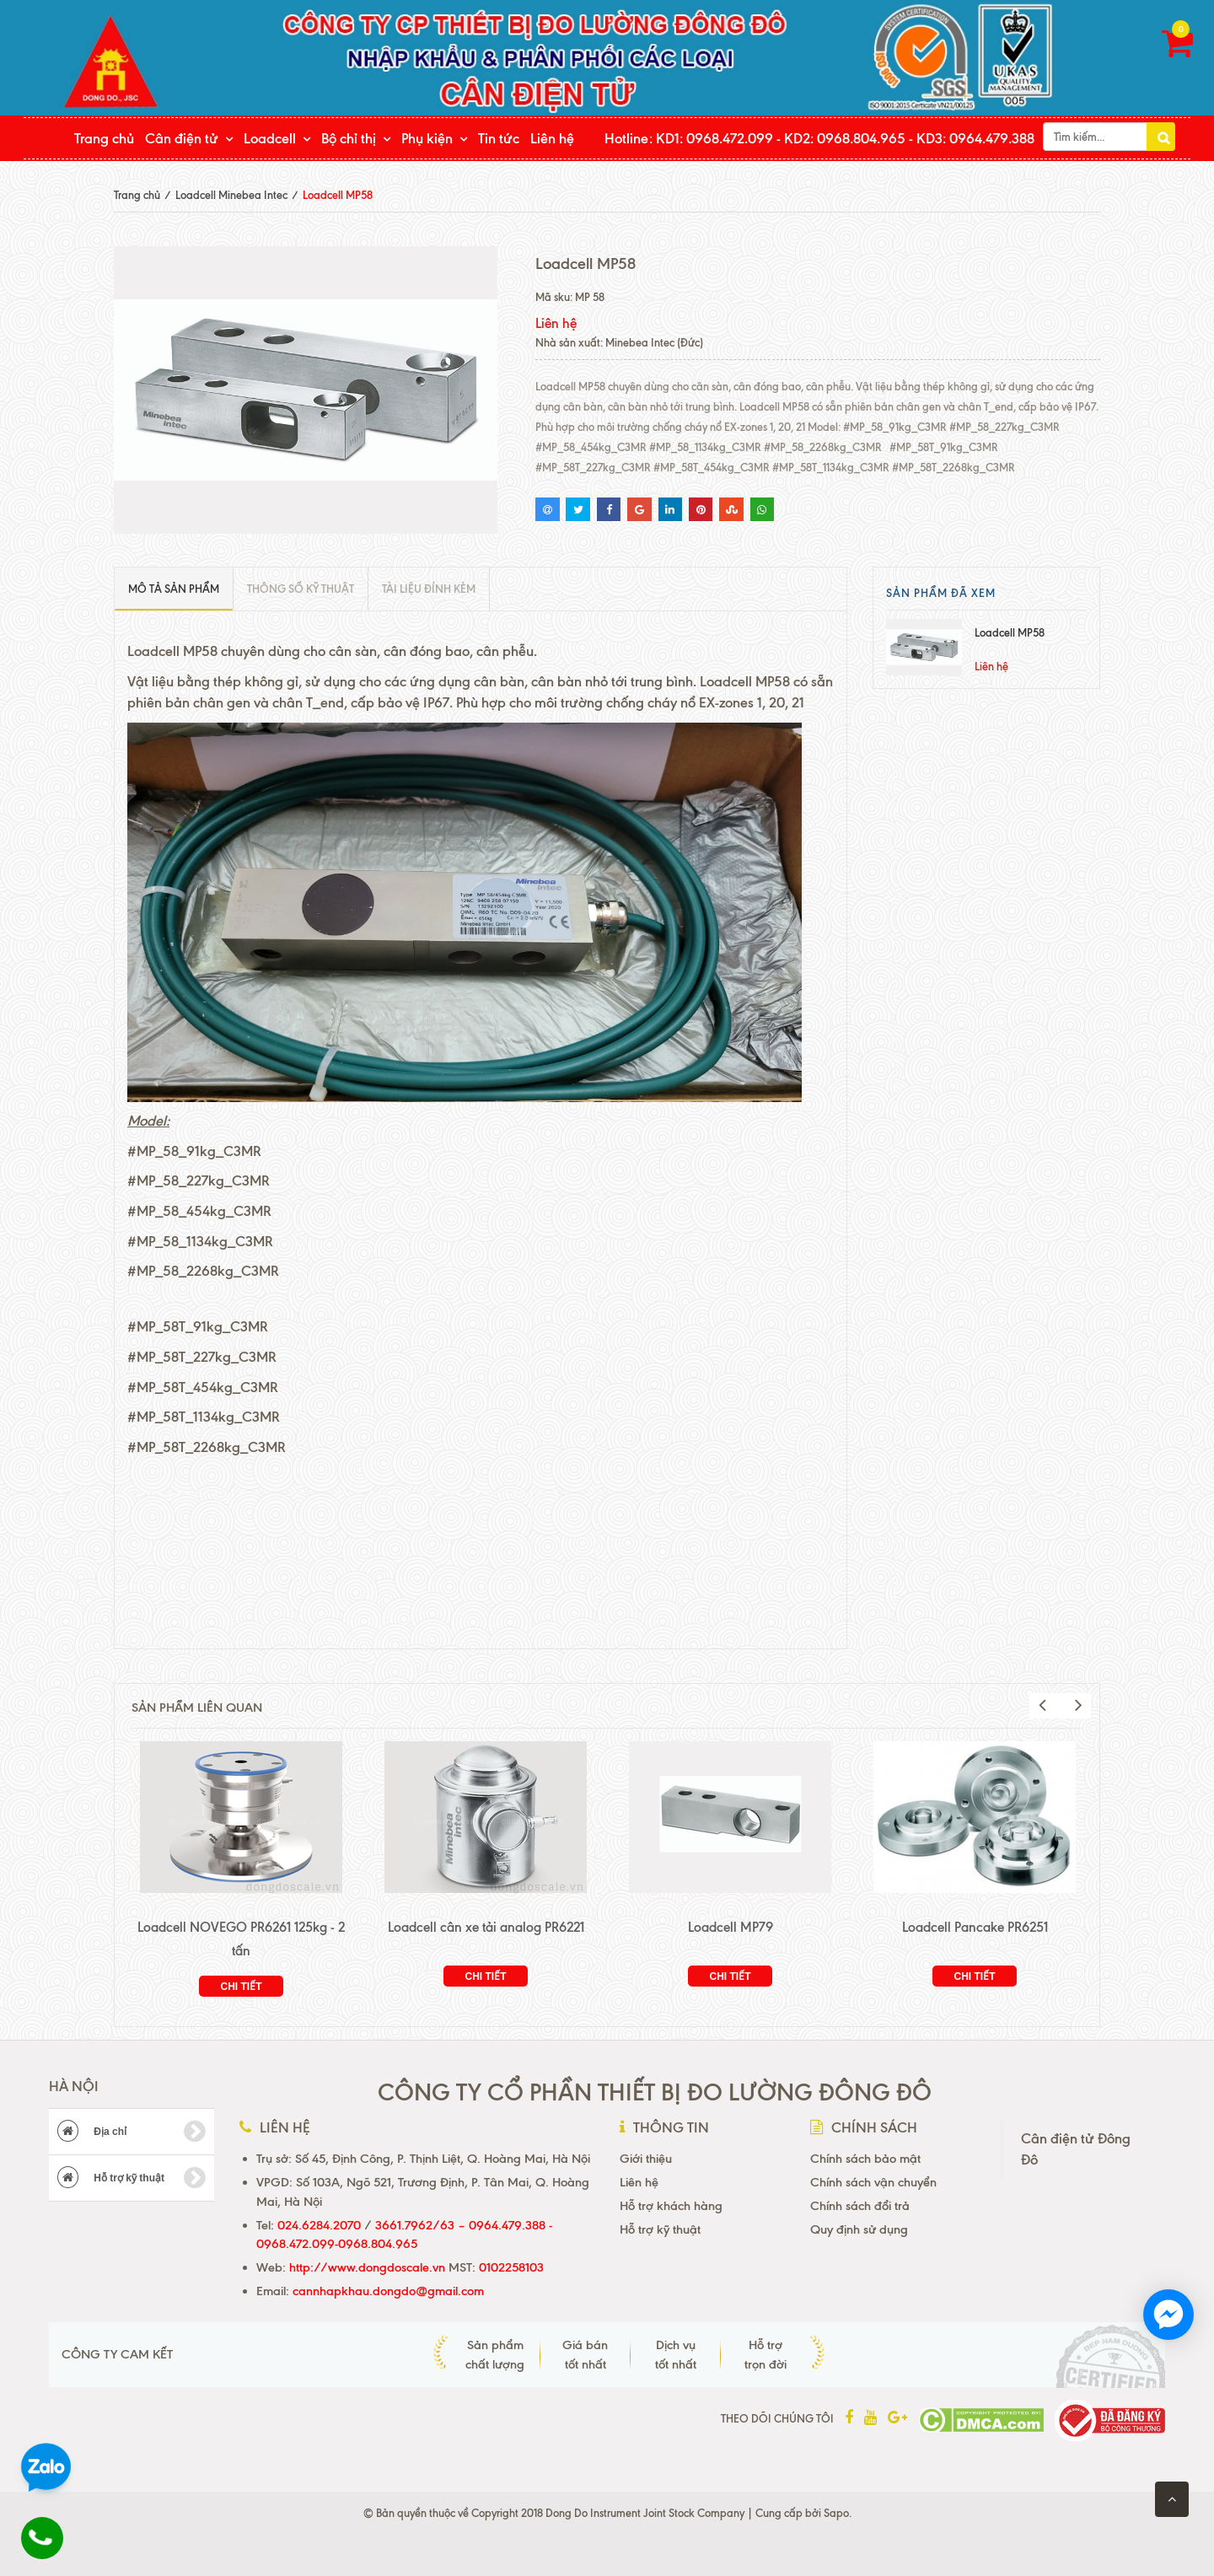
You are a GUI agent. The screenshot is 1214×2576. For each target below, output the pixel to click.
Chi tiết (241, 1987)
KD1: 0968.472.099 (714, 138)
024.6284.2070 (319, 2225)
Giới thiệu (646, 2158)
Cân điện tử (181, 138)
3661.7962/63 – (422, 2225)
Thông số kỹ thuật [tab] (300, 588)
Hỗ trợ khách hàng (671, 2205)
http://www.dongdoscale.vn (367, 2267)
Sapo (836, 2513)
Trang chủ (104, 138)
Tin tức (498, 138)
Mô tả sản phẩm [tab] (173, 588)
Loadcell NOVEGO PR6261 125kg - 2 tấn (241, 1939)
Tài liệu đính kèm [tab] (428, 588)
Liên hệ (552, 138)
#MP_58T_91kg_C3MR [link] (197, 1326)
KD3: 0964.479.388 (975, 138)
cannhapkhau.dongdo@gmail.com (388, 2291)
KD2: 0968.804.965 (844, 138)
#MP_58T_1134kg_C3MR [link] (203, 1416)
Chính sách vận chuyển (873, 2182)
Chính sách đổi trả (860, 2205)
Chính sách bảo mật (865, 2158)
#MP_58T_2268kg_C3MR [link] (206, 1447)
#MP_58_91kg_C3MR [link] (194, 1151)
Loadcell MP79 (730, 1927)
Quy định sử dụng (859, 2229)
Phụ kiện (427, 138)
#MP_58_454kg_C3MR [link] (199, 1210)
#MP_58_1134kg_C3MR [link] (200, 1241)
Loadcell (270, 138)
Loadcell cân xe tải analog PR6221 (486, 1927)
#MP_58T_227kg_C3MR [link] (202, 1356)
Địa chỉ (131, 2131)
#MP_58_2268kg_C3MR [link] (203, 1270)
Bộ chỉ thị (348, 138)
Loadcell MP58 (1010, 632)
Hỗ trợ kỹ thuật (131, 2178)
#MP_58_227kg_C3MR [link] (198, 1180)
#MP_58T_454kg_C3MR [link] (202, 1387)
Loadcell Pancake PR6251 (975, 1927)
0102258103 (509, 2267)
